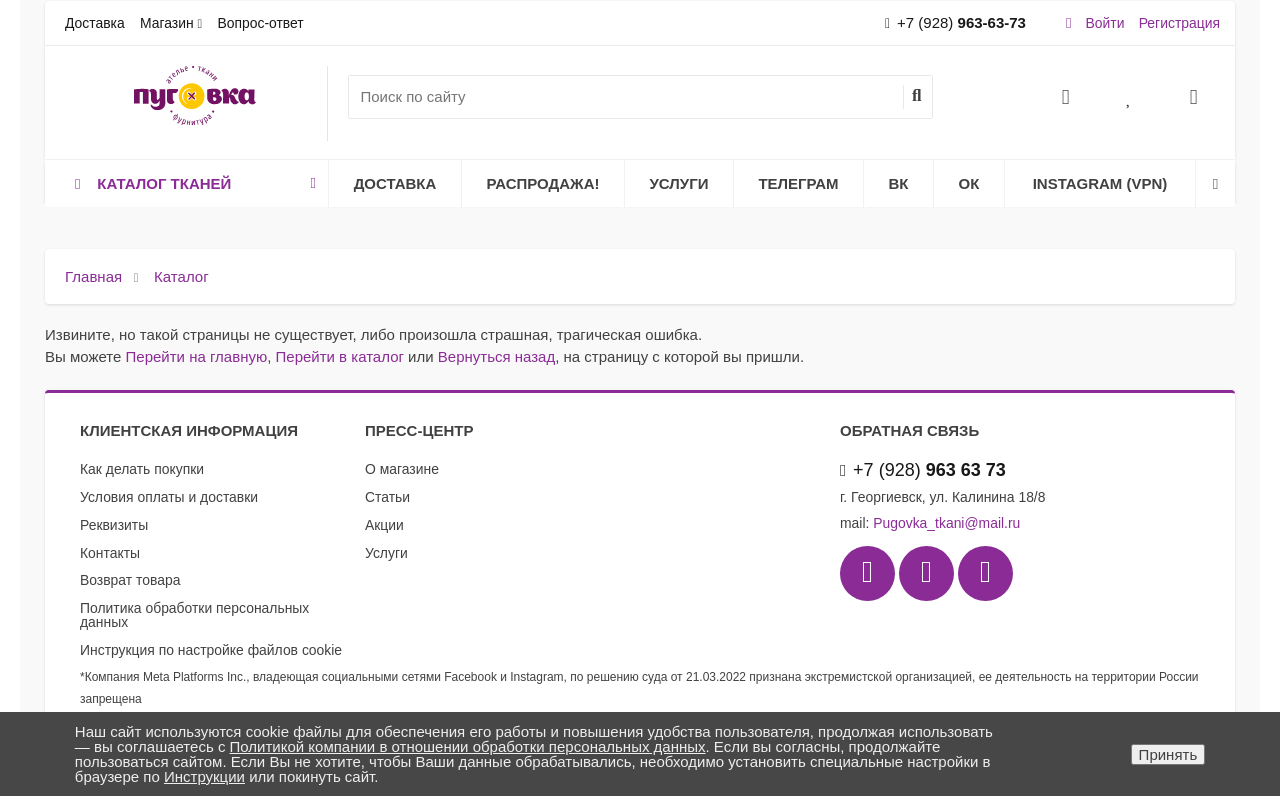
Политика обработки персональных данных (194, 615)
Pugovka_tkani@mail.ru (946, 523)
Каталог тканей (192, 183)
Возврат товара (130, 580)
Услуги (679, 183)
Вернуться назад (496, 356)
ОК (969, 183)
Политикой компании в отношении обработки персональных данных (468, 746)
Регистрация (1179, 23)
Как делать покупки (142, 469)
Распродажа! (543, 183)
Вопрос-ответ (260, 23)
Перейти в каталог (340, 356)
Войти (1105, 23)
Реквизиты (114, 525)
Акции (384, 525)
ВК (899, 183)
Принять (1168, 754)
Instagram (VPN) (1100, 183)
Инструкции (204, 776)
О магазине (402, 469)
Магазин (167, 23)
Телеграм (798, 183)
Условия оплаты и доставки (169, 497)
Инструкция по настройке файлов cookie (211, 650)
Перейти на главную (197, 356)
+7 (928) (955, 22)
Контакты (110, 553)
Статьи (387, 497)
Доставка (95, 23)
